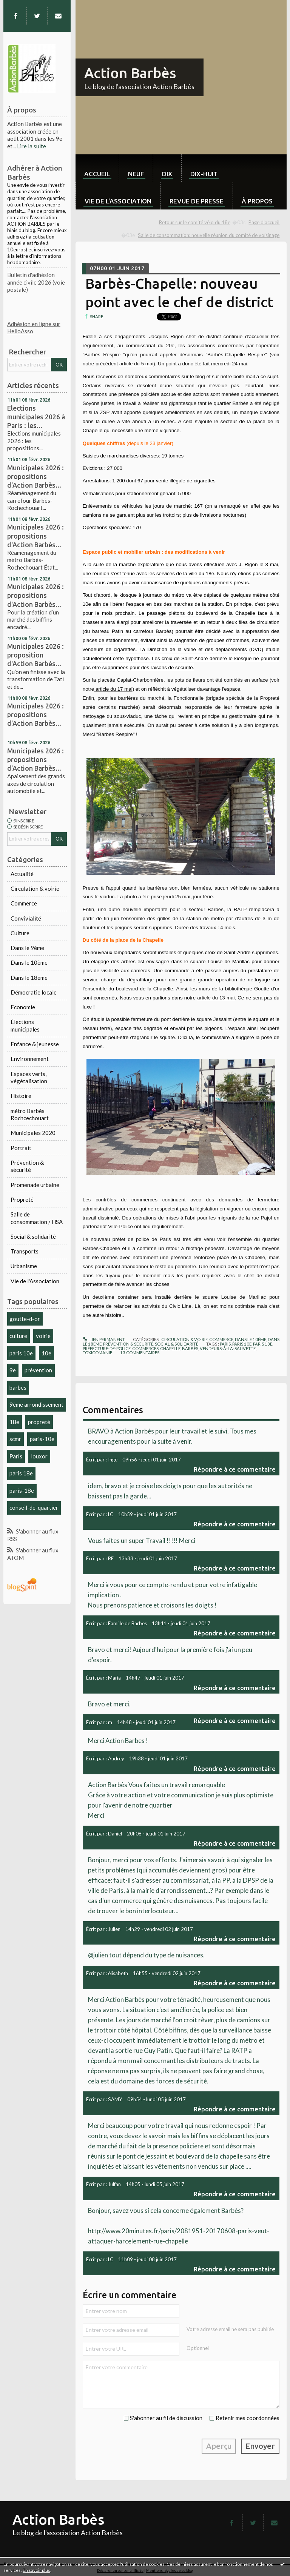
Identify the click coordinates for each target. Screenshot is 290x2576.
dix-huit (204, 173)
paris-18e (21, 1490)
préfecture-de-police (107, 1348)
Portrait (21, 1147)
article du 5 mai (136, 363)
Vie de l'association (118, 201)
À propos (257, 201)
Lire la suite (31, 146)
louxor (39, 1456)
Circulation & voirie (35, 888)
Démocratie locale (34, 992)
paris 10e (21, 1353)
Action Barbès (130, 73)
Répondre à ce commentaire (235, 1469)
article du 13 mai (215, 998)
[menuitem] (97, 168)
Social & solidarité (33, 1236)
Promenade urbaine (35, 1184)
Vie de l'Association (35, 1281)
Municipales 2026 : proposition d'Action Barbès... (35, 654)
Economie (23, 1007)
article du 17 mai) (114, 689)
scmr (15, 1438)
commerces (145, 1348)
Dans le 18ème (29, 977)
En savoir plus (36, 2570)
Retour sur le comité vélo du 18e (194, 222)
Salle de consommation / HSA (37, 1218)
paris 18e (21, 1473)
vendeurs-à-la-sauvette (228, 1348)
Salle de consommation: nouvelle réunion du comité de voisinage (208, 235)
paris (225, 1343)
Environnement (30, 1058)
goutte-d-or (24, 1318)
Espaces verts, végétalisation (29, 1077)
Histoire (21, 1095)
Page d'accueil (263, 222)
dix (167, 173)
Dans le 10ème (29, 962)
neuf (136, 173)
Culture (20, 933)
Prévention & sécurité (27, 1166)
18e (14, 1421)
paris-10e (42, 1438)
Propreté (22, 1199)
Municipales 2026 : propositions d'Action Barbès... (35, 476)
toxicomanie (97, 1352)
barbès (17, 1387)
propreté (39, 1421)
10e (46, 1353)
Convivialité (26, 918)
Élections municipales (25, 1025)
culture (18, 1335)
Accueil (97, 173)
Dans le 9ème (27, 947)
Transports (25, 1251)
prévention (38, 1370)
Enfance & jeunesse (35, 1044)
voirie (43, 1335)
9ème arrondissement (36, 1404)
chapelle (170, 1348)
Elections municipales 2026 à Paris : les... (36, 416)
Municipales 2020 (33, 1132)
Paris (15, 1456)
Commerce (24, 903)
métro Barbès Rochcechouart (30, 1114)
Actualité (22, 873)
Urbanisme (24, 1266)
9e (12, 1370)
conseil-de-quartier (33, 1507)
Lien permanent (104, 1339)
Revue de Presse (197, 201)
